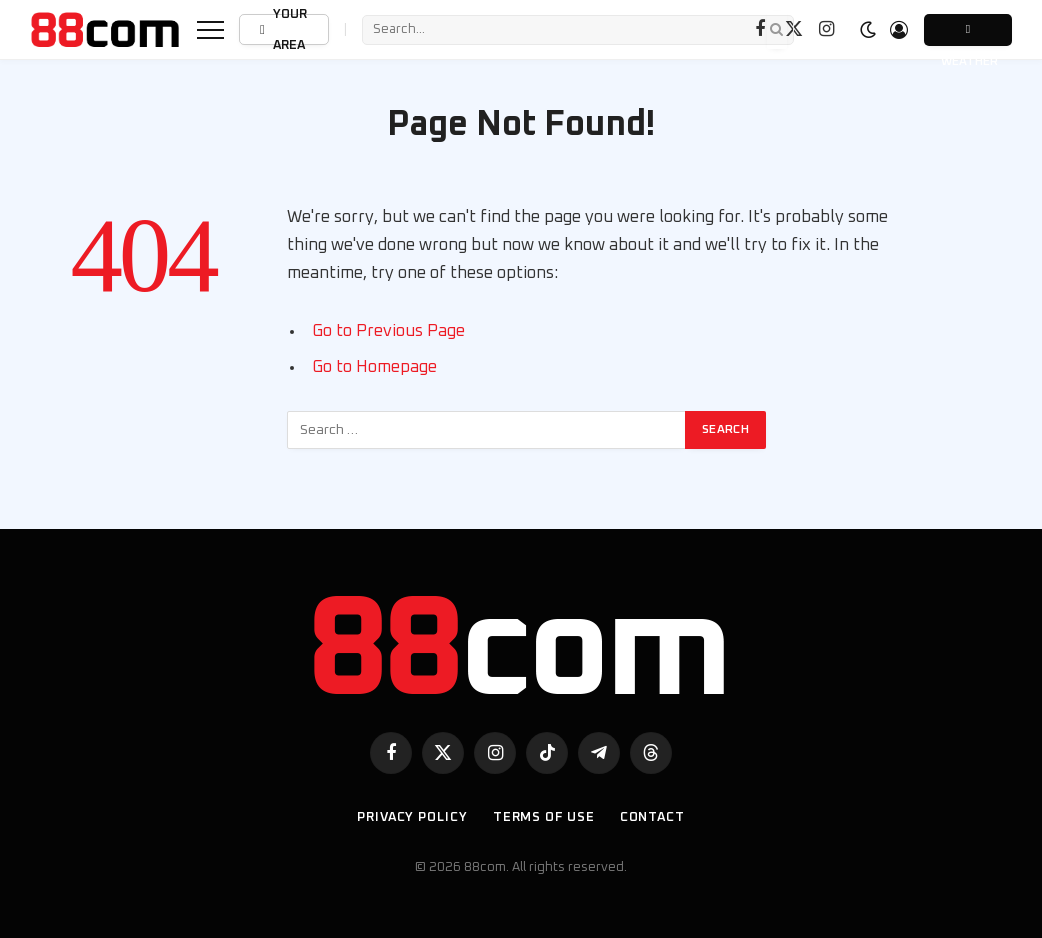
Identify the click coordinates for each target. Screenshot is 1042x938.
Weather (968, 34)
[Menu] (210, 29)
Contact (652, 817)
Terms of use (544, 817)
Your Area (282, 29)
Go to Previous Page (388, 331)
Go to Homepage (374, 367)
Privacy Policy (412, 817)
